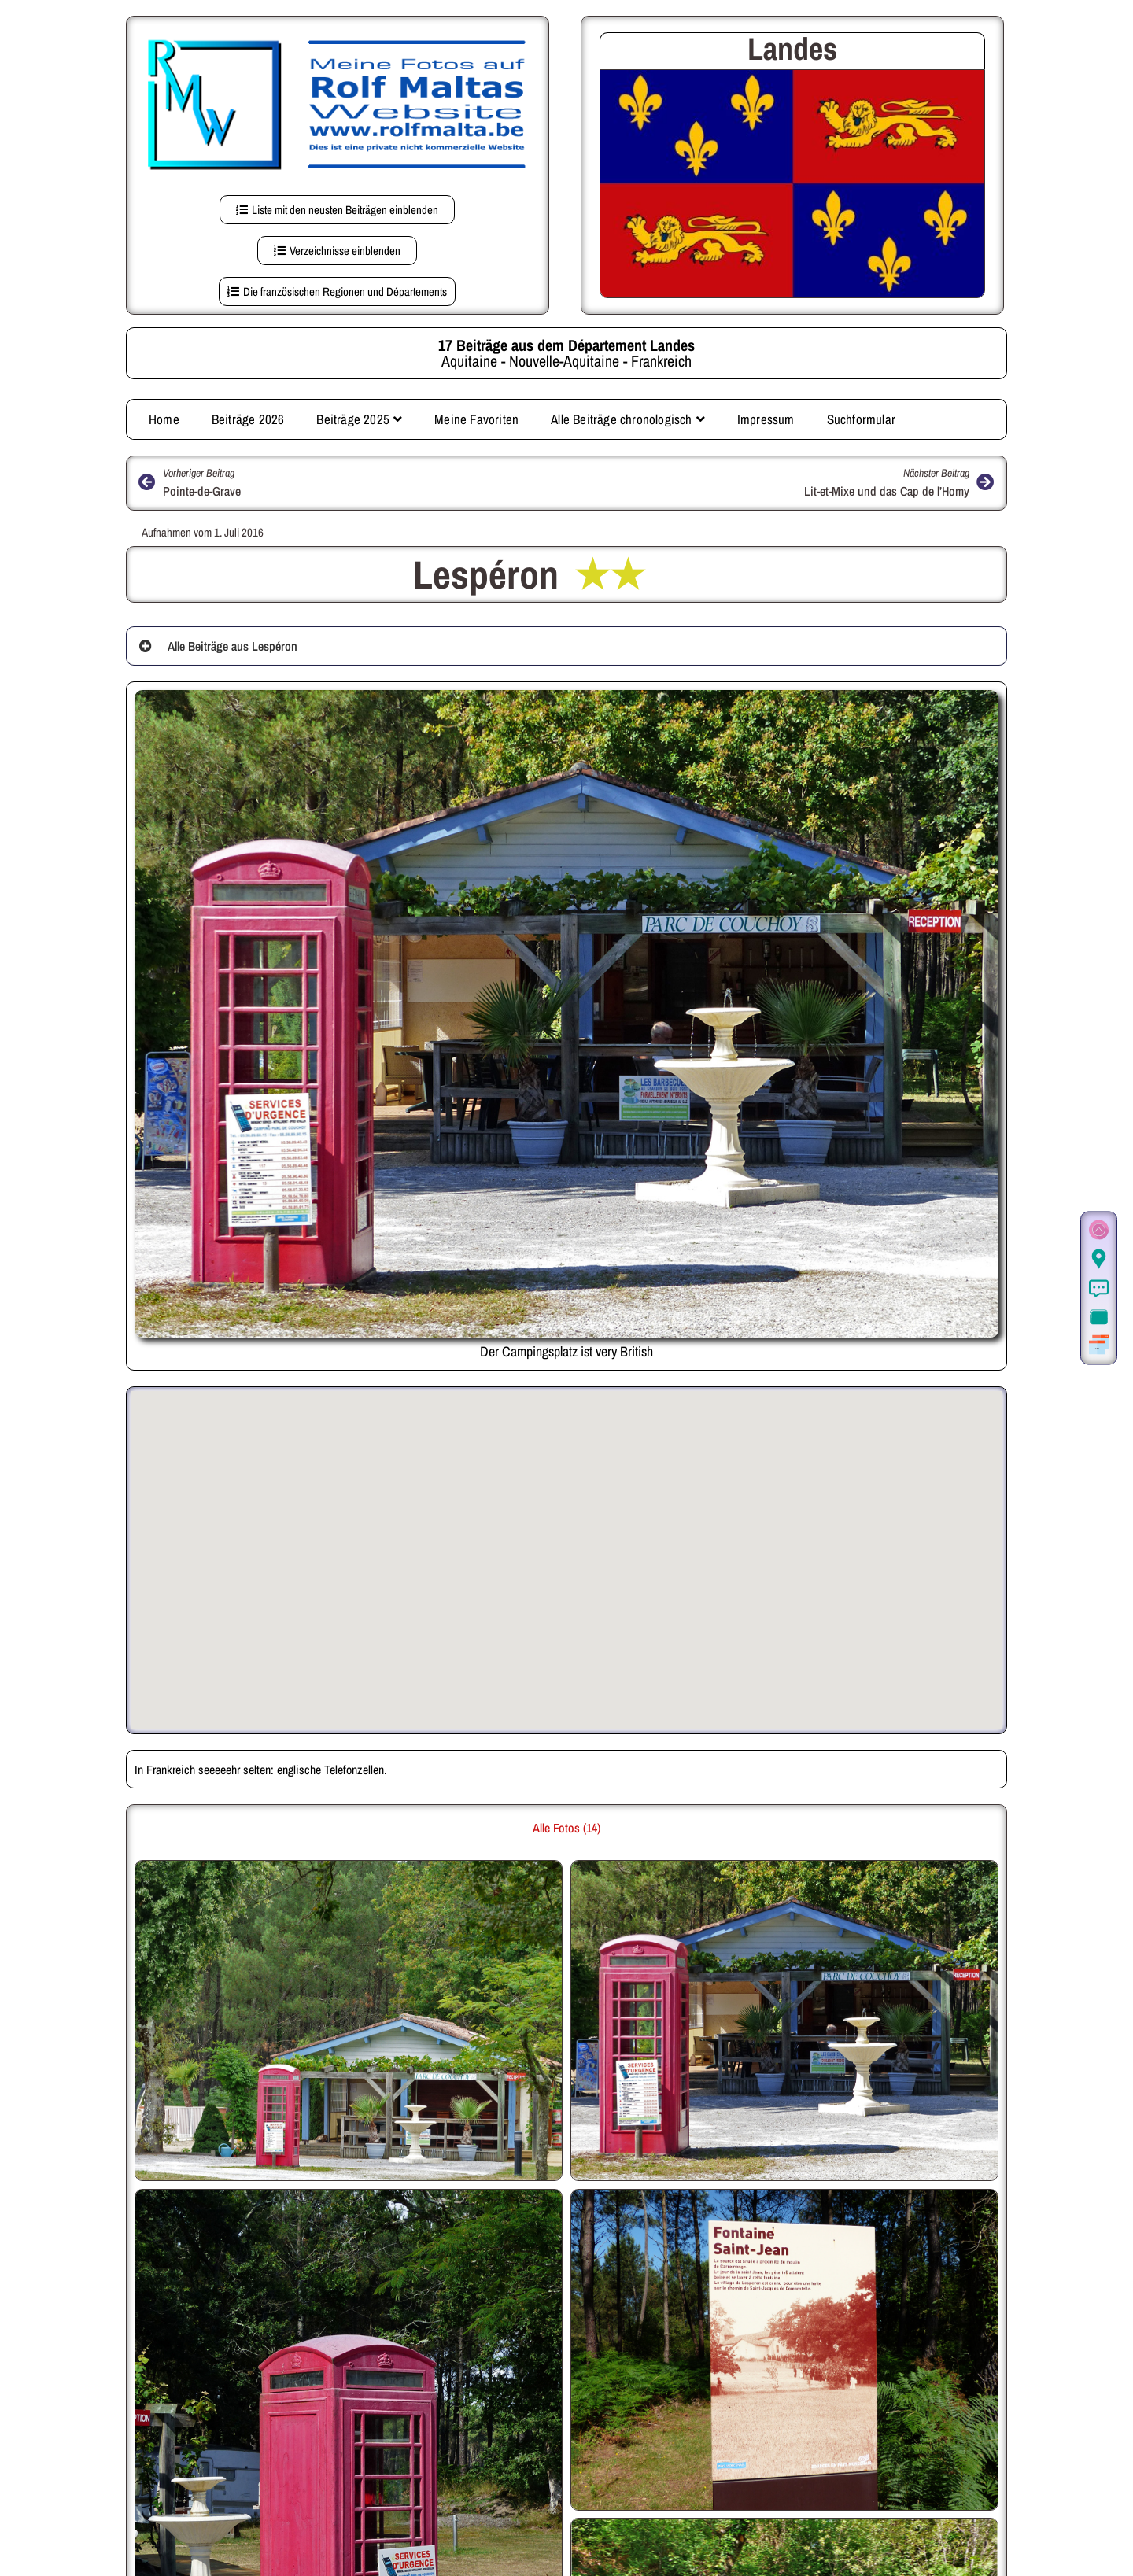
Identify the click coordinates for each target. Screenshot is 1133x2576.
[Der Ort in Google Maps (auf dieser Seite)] (1099, 1260)
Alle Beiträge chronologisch (628, 416)
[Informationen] (1099, 1289)
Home (164, 416)
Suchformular (861, 416)
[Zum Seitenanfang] (1099, 1231)
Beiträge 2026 (248, 416)
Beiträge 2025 (359, 416)
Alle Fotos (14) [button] (566, 1824)
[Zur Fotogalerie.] (1099, 1317)
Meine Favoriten (476, 416)
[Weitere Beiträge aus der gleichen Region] (1099, 1345)
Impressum (766, 416)
